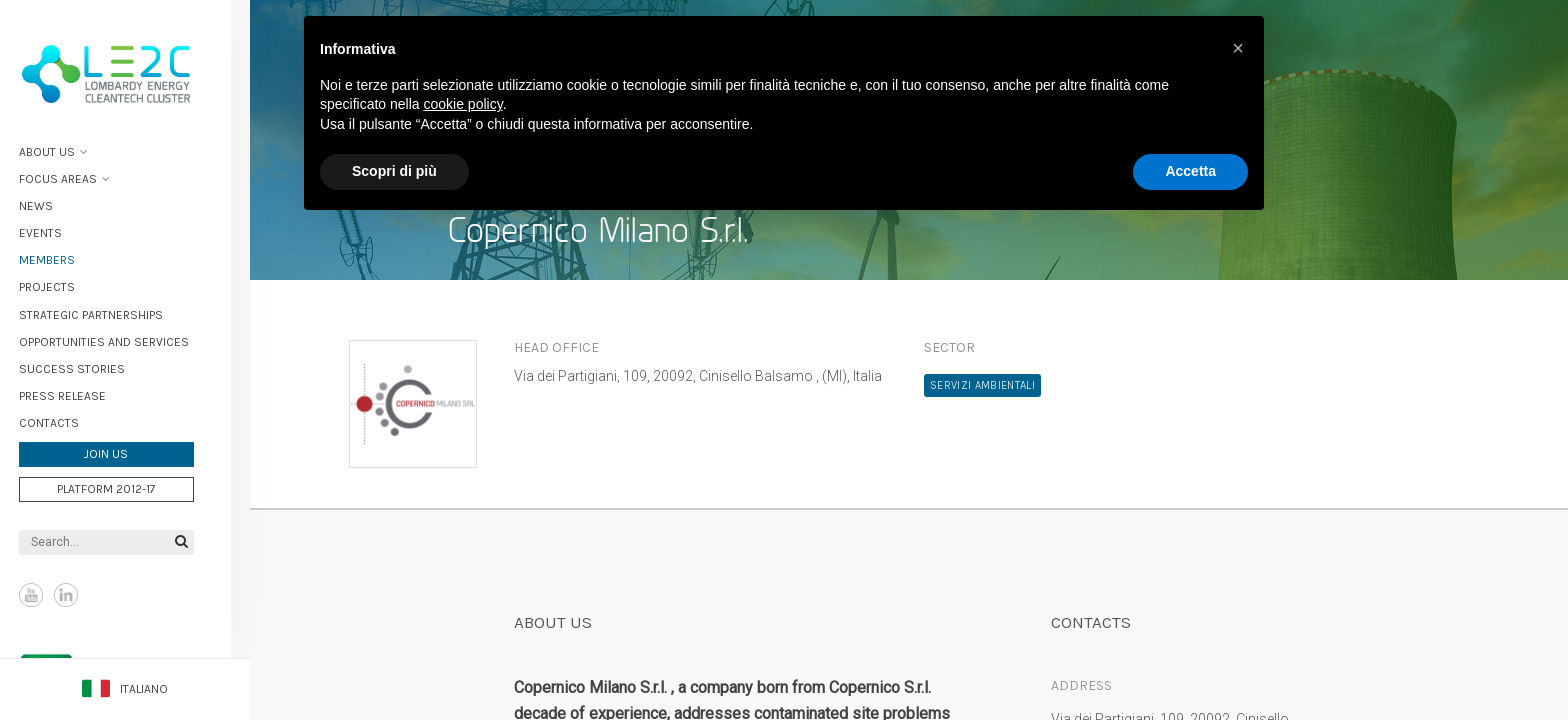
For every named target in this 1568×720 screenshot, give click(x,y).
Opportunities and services (123, 338)
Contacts (68, 419)
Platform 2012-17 (125, 485)
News (55, 202)
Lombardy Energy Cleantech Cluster (125, 70)
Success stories (91, 365)
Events (59, 229)
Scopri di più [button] (394, 171)
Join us (125, 451)
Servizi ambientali (982, 385)
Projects (66, 284)
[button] (1238, 48)
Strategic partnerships (110, 311)
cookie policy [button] (463, 104)
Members (66, 257)
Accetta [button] (1190, 171)
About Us (66, 148)
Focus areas (77, 175)
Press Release (81, 392)
